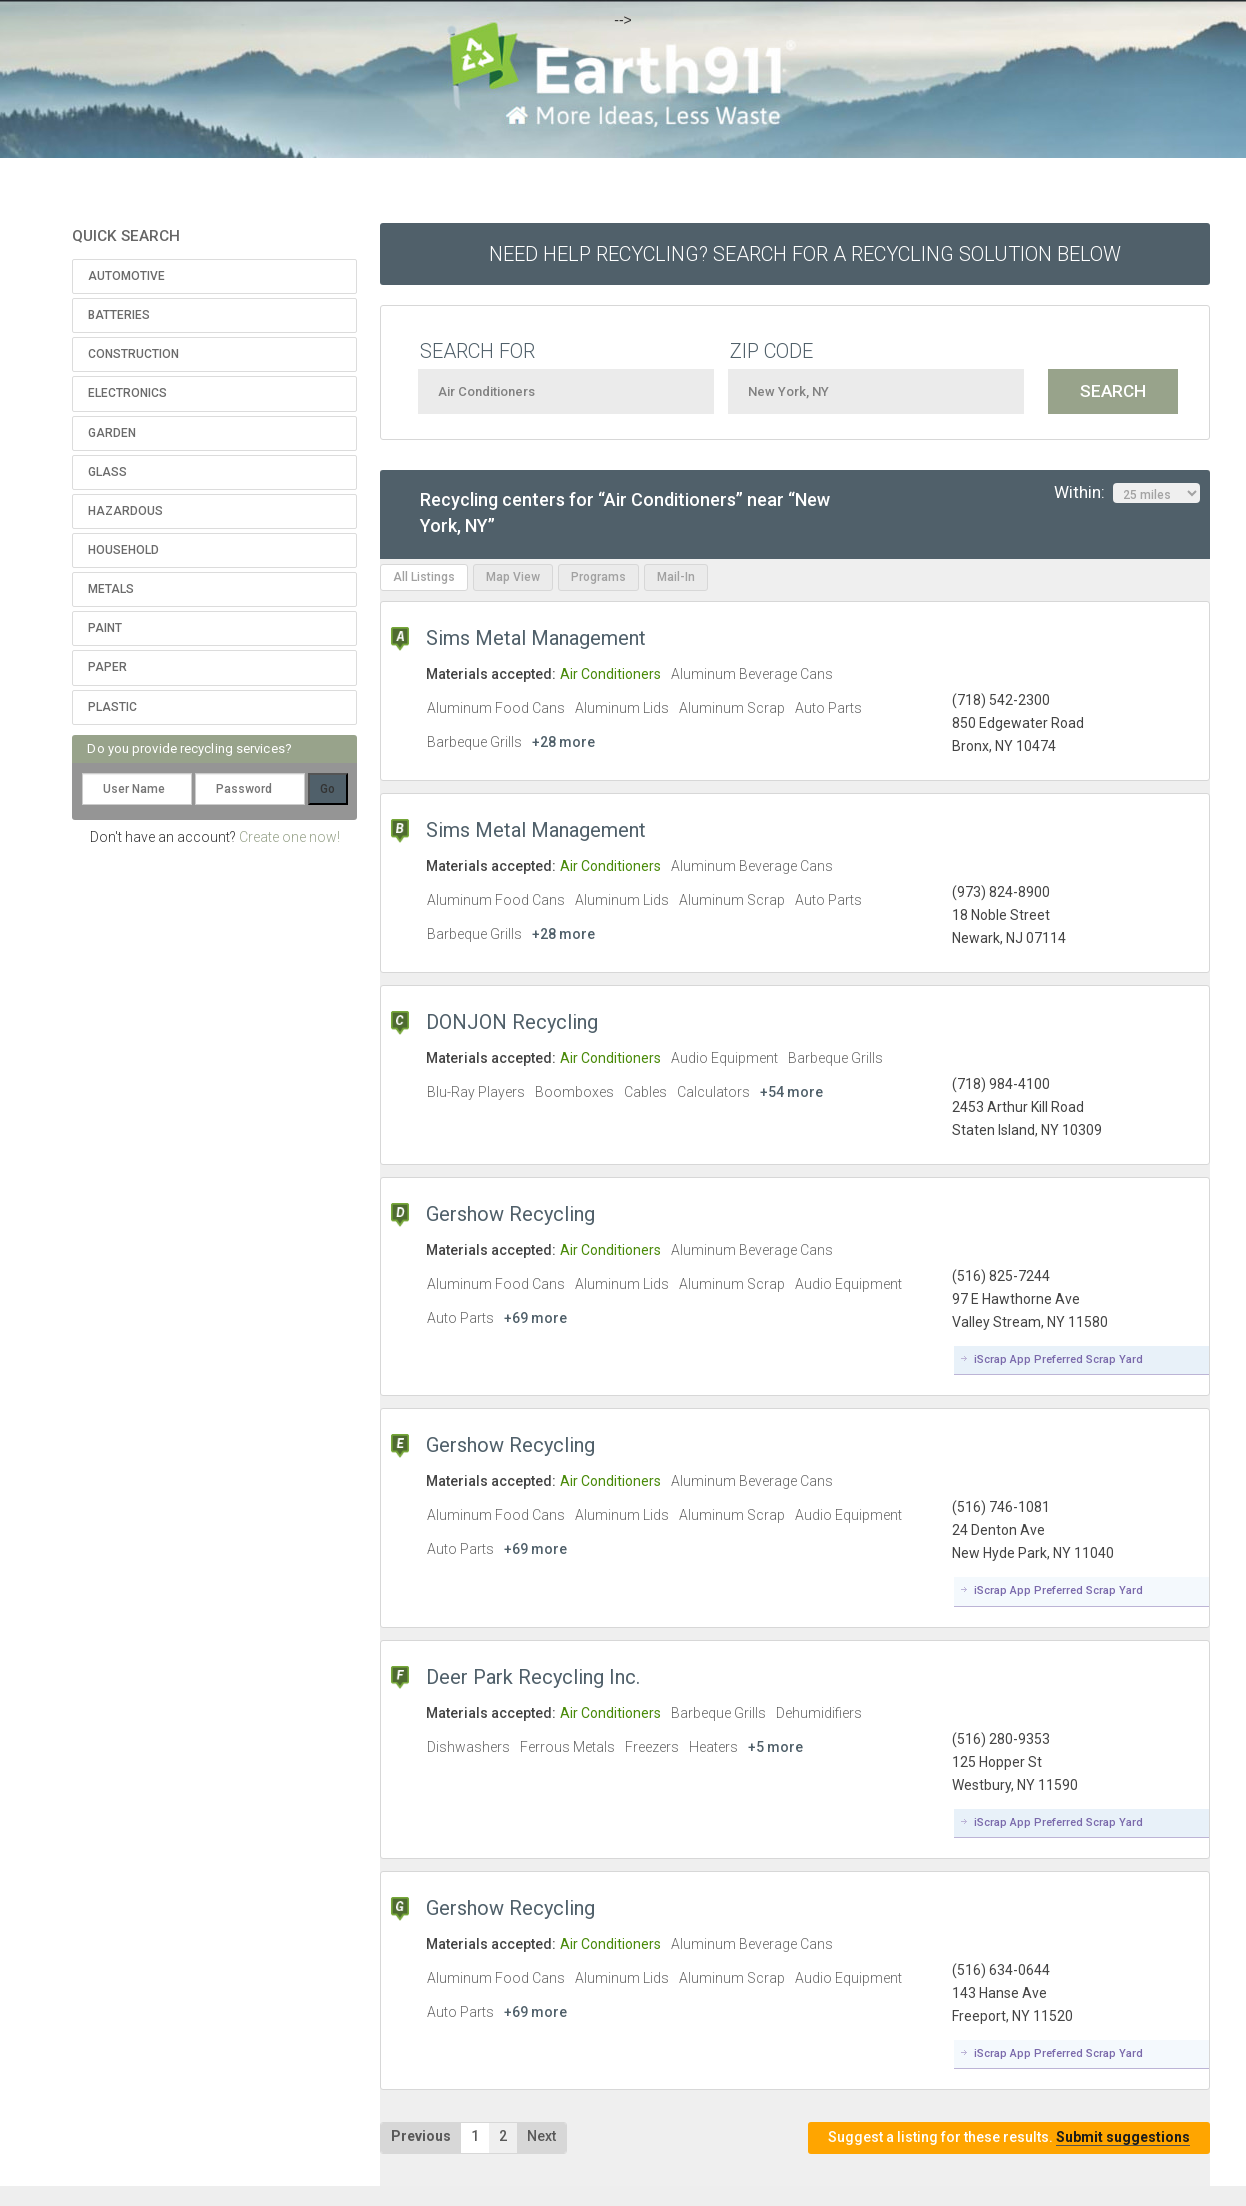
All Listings (424, 577)
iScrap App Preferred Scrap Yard (1058, 1359)
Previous (421, 2136)
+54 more (791, 1092)
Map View (513, 577)
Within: (1127, 493)
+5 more (775, 1747)
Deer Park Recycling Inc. (533, 1677)
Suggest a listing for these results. (1009, 2137)
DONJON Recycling (512, 1022)
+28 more (563, 742)
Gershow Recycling (510, 1214)
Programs (598, 577)
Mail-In (676, 577)
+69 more (535, 1318)
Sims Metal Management (536, 638)
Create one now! (289, 837)
